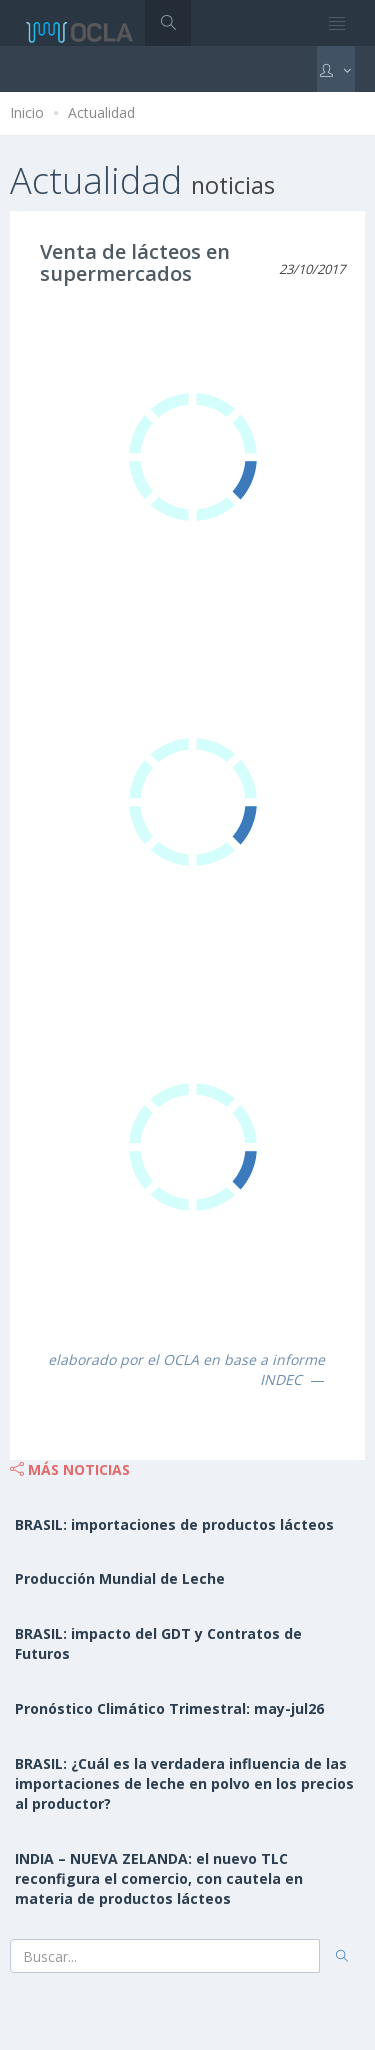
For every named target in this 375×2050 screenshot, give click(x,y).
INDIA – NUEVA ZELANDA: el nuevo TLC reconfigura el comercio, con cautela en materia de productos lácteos (159, 1878)
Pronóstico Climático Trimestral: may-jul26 (169, 1708)
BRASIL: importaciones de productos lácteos (174, 1524)
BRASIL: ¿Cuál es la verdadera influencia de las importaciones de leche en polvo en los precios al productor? (184, 1783)
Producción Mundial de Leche (120, 1578)
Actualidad (101, 112)
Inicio (27, 112)
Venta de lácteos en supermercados (135, 262)
